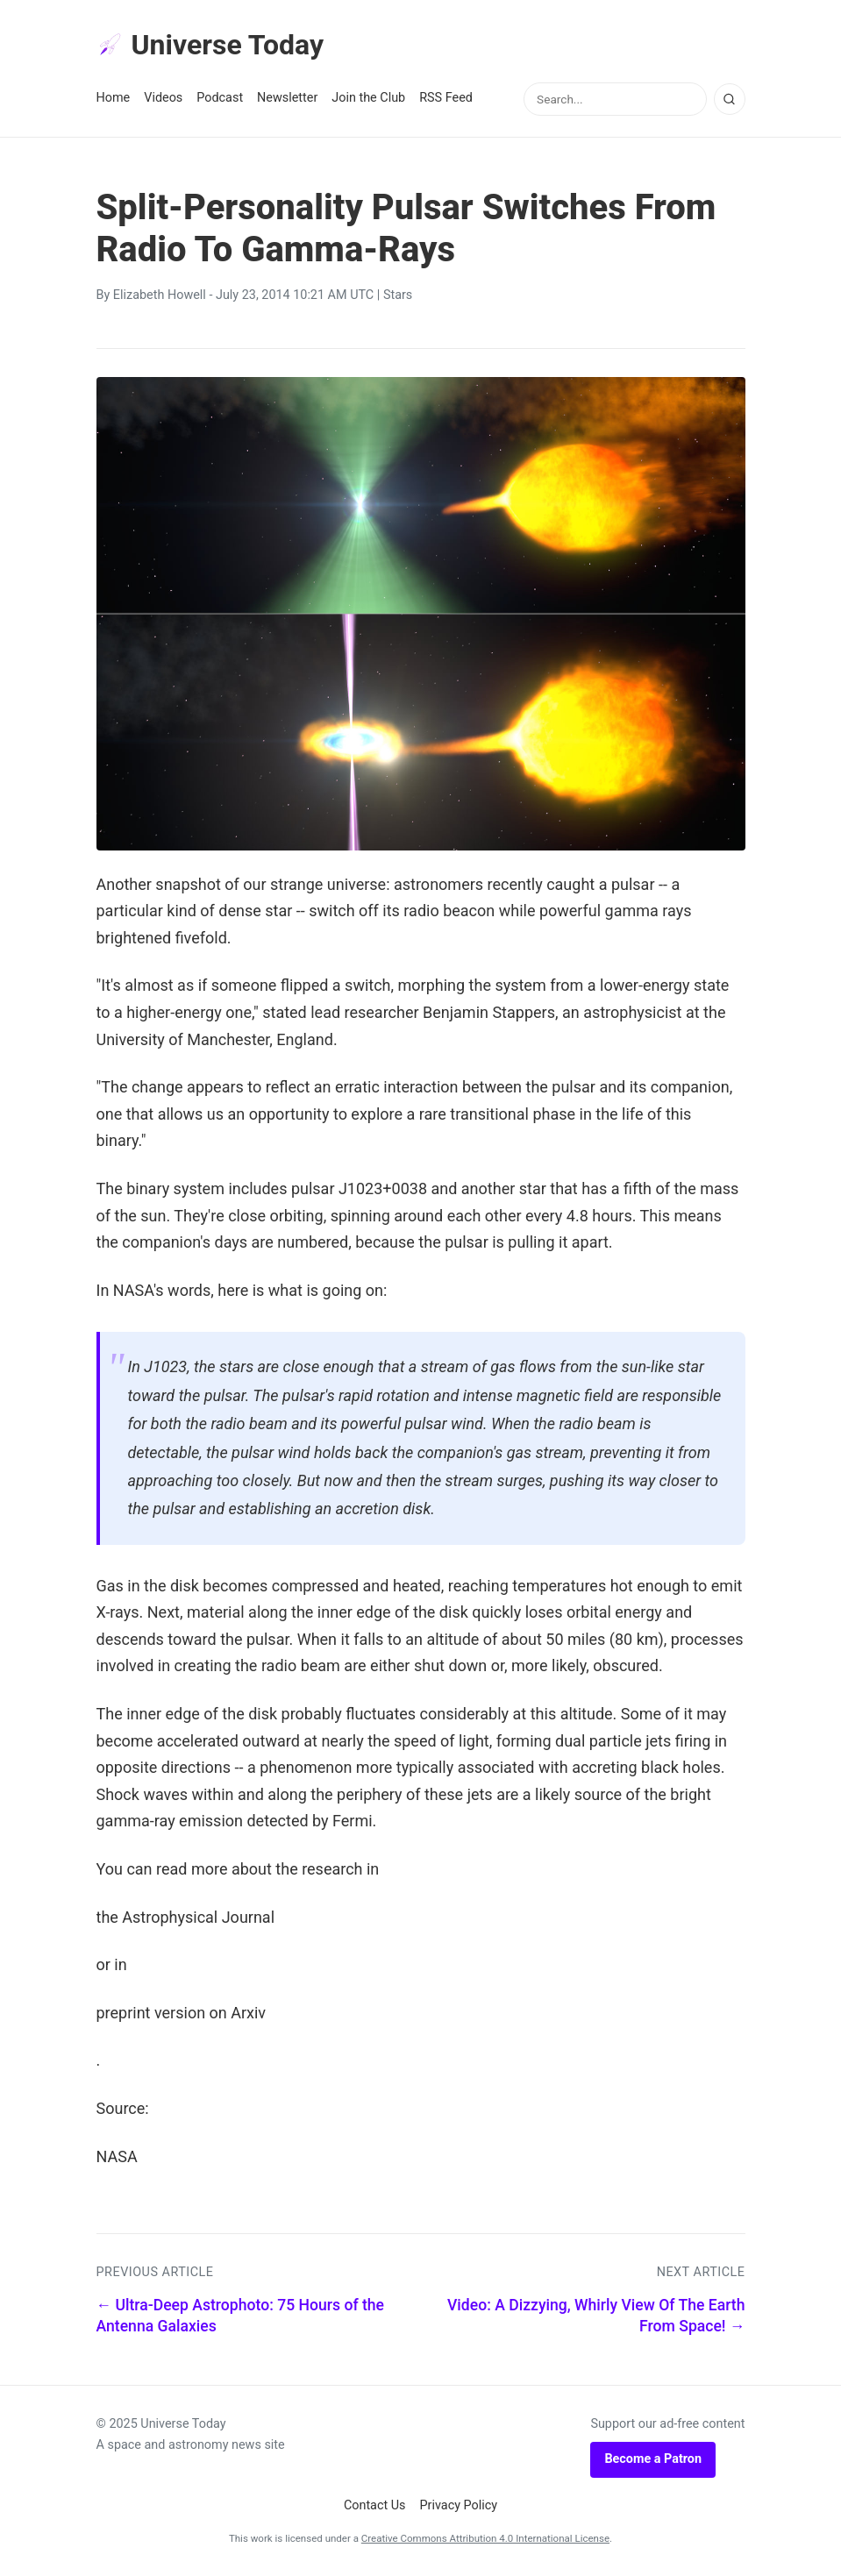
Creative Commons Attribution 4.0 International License (485, 2538)
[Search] (729, 99)
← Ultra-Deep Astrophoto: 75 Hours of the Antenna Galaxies (240, 2316)
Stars (397, 295)
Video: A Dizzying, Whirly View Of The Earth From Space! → (596, 2316)
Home (113, 97)
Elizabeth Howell (159, 295)
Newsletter (287, 97)
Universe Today (210, 44)
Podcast (219, 97)
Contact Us (375, 2505)
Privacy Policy (459, 2505)
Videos (163, 97)
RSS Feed (446, 97)
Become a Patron (653, 2458)
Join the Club (368, 97)
